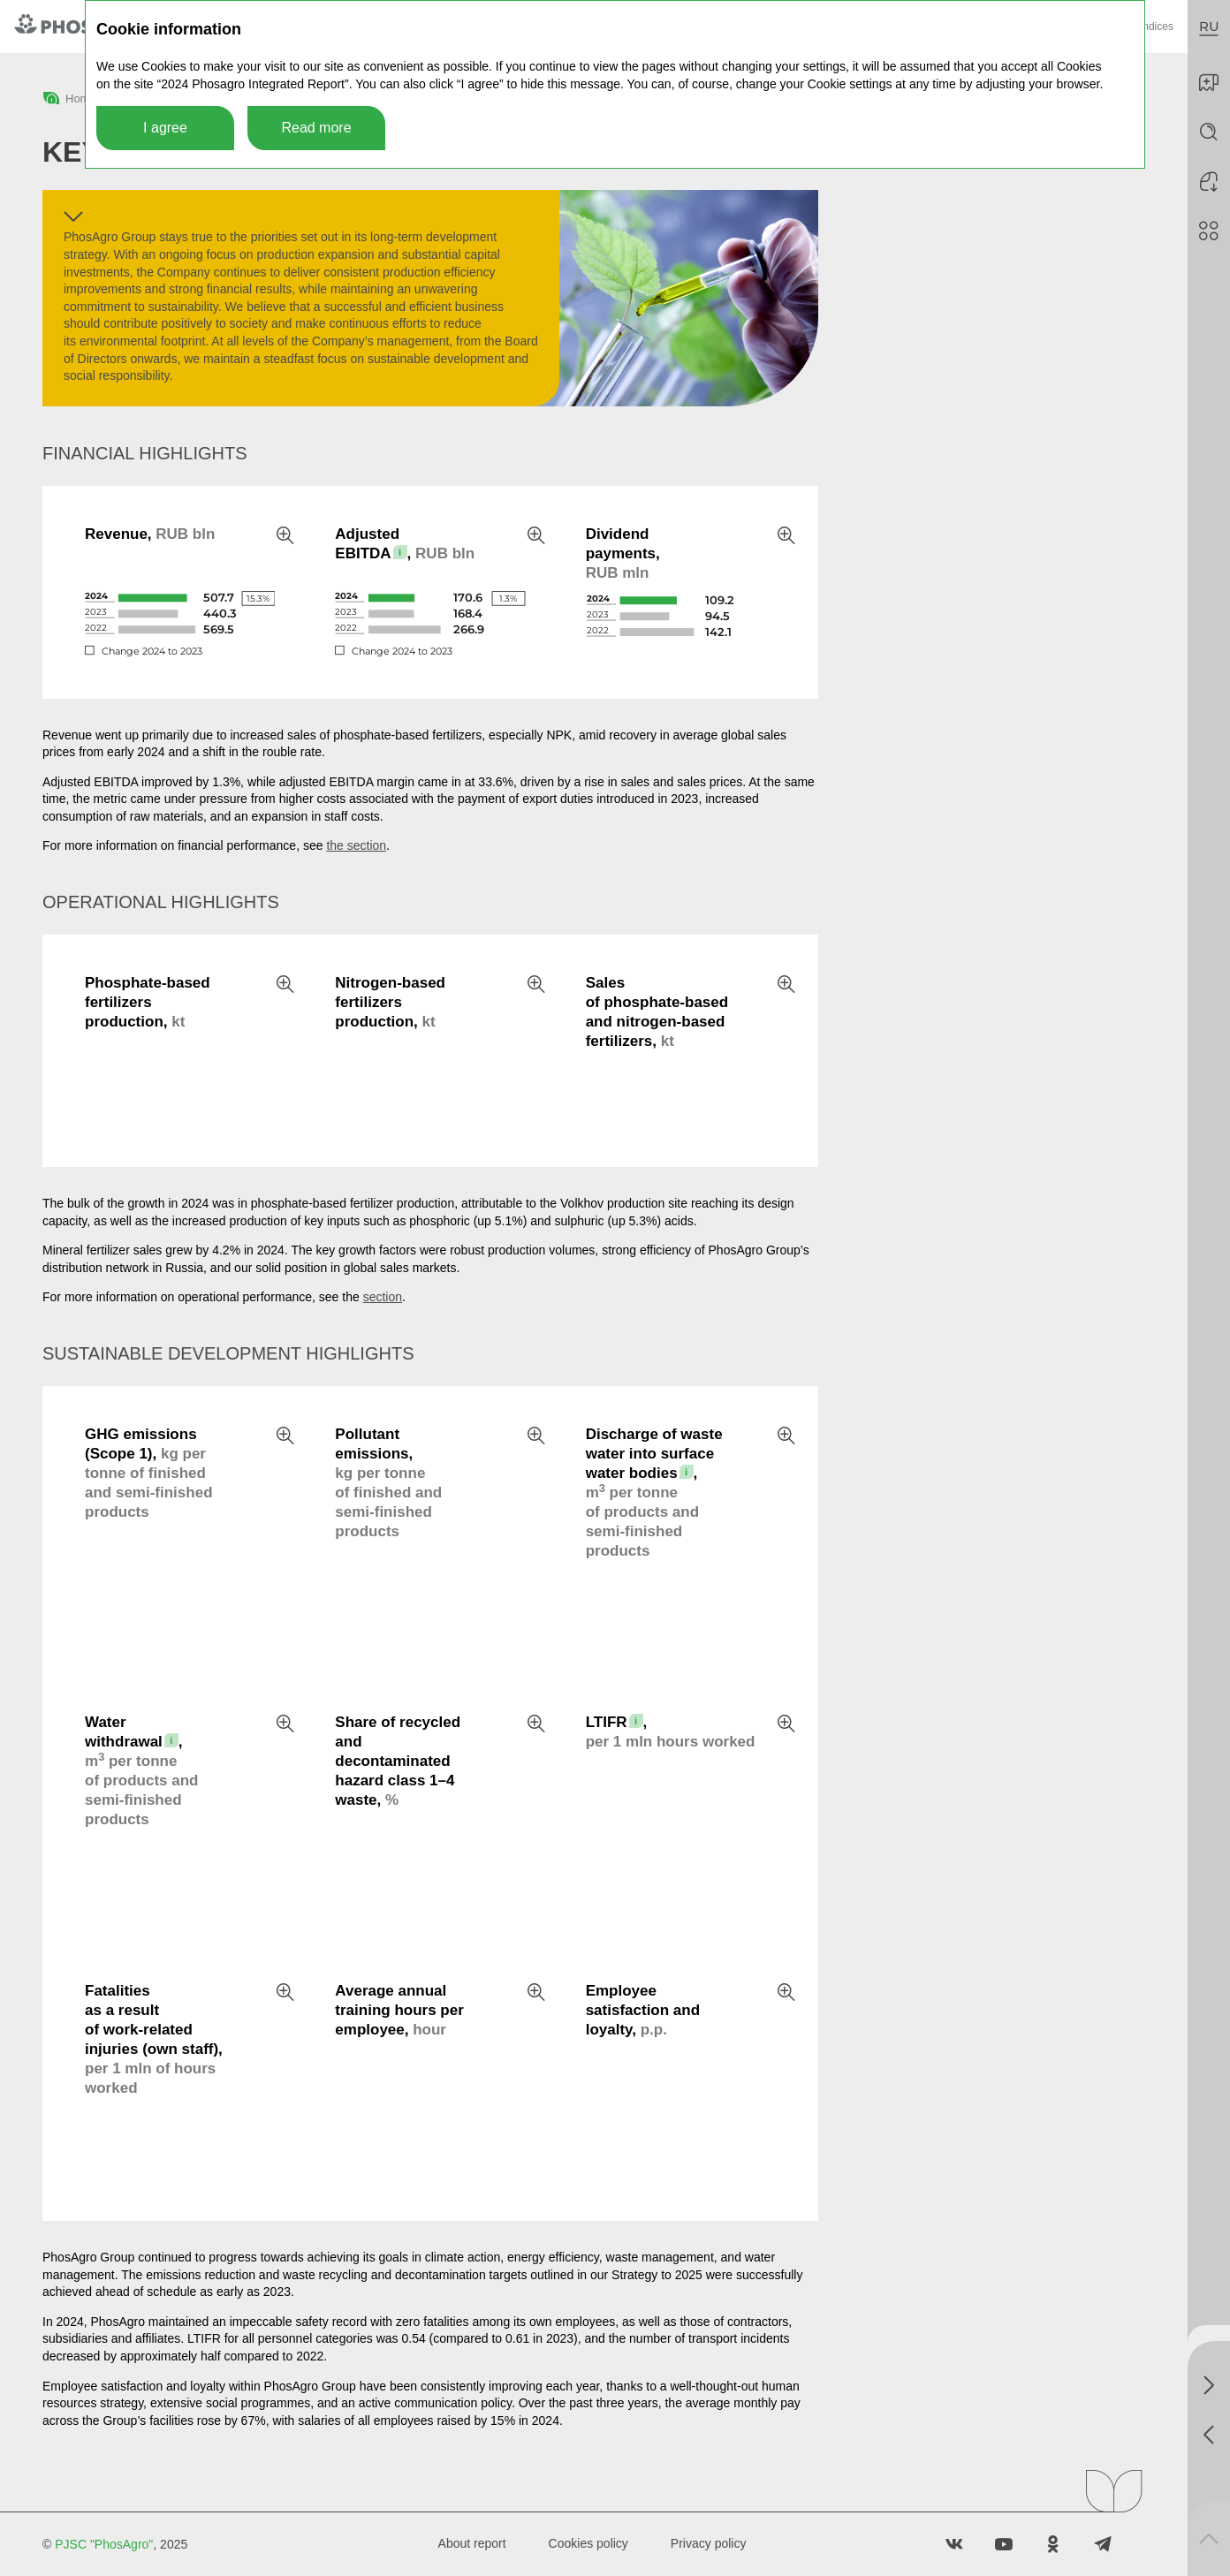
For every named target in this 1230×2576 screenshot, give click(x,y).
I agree (165, 127)
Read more (316, 127)
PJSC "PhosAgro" (104, 2544)
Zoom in (285, 535)
